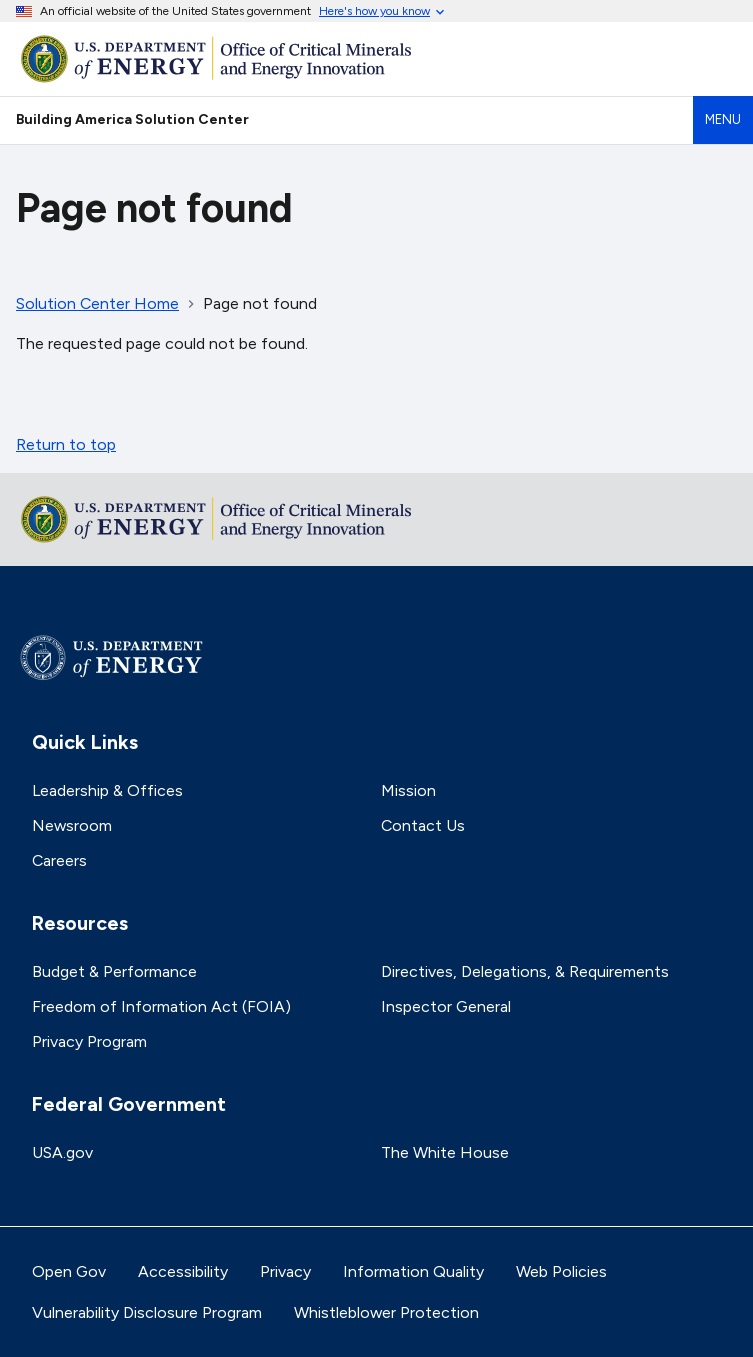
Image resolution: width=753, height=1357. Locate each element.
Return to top (66, 444)
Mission (408, 790)
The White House (445, 1152)
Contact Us (423, 825)
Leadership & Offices (107, 790)
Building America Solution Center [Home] (132, 119)
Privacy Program (89, 1041)
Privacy (285, 1271)
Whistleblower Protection (386, 1312)
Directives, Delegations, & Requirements (525, 971)
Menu (723, 119)
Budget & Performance (114, 971)
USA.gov (62, 1152)
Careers (59, 860)
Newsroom (72, 825)
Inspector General (446, 1006)
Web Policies (561, 1271)
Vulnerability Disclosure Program (147, 1312)
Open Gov (69, 1271)
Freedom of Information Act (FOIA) (161, 1006)
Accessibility (183, 1271)
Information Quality (413, 1271)
